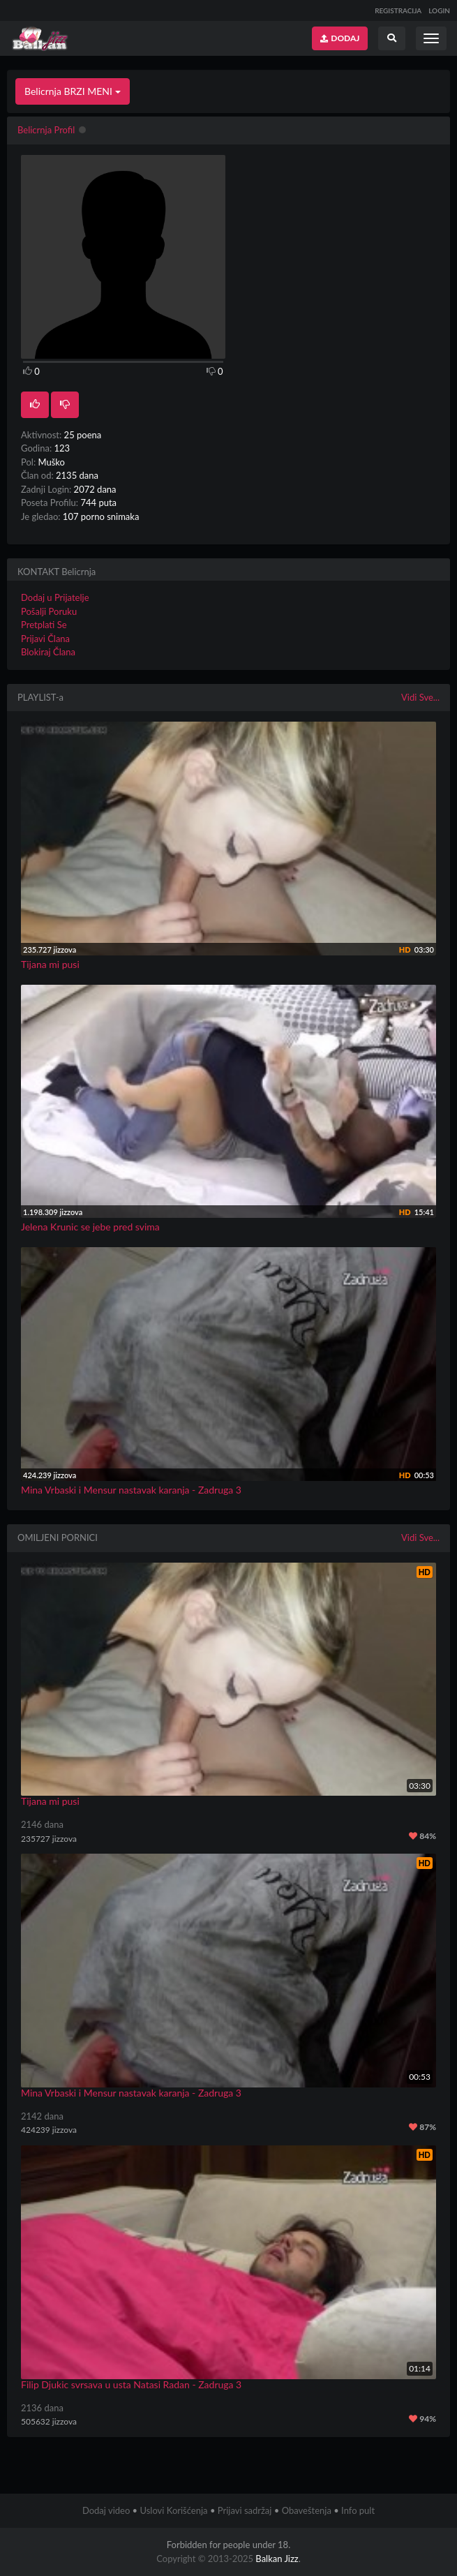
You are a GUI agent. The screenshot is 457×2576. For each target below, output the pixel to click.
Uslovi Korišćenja (173, 2510)
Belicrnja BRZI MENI (72, 91)
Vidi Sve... (420, 697)
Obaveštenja (306, 2510)
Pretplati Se (44, 624)
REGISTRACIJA (398, 10)
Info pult (358, 2510)
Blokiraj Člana (48, 651)
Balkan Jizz (276, 2558)
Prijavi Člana (45, 638)
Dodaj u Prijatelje (55, 597)
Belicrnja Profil (46, 129)
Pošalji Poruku (49, 611)
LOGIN (439, 10)
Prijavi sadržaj (245, 2510)
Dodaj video (106, 2510)
